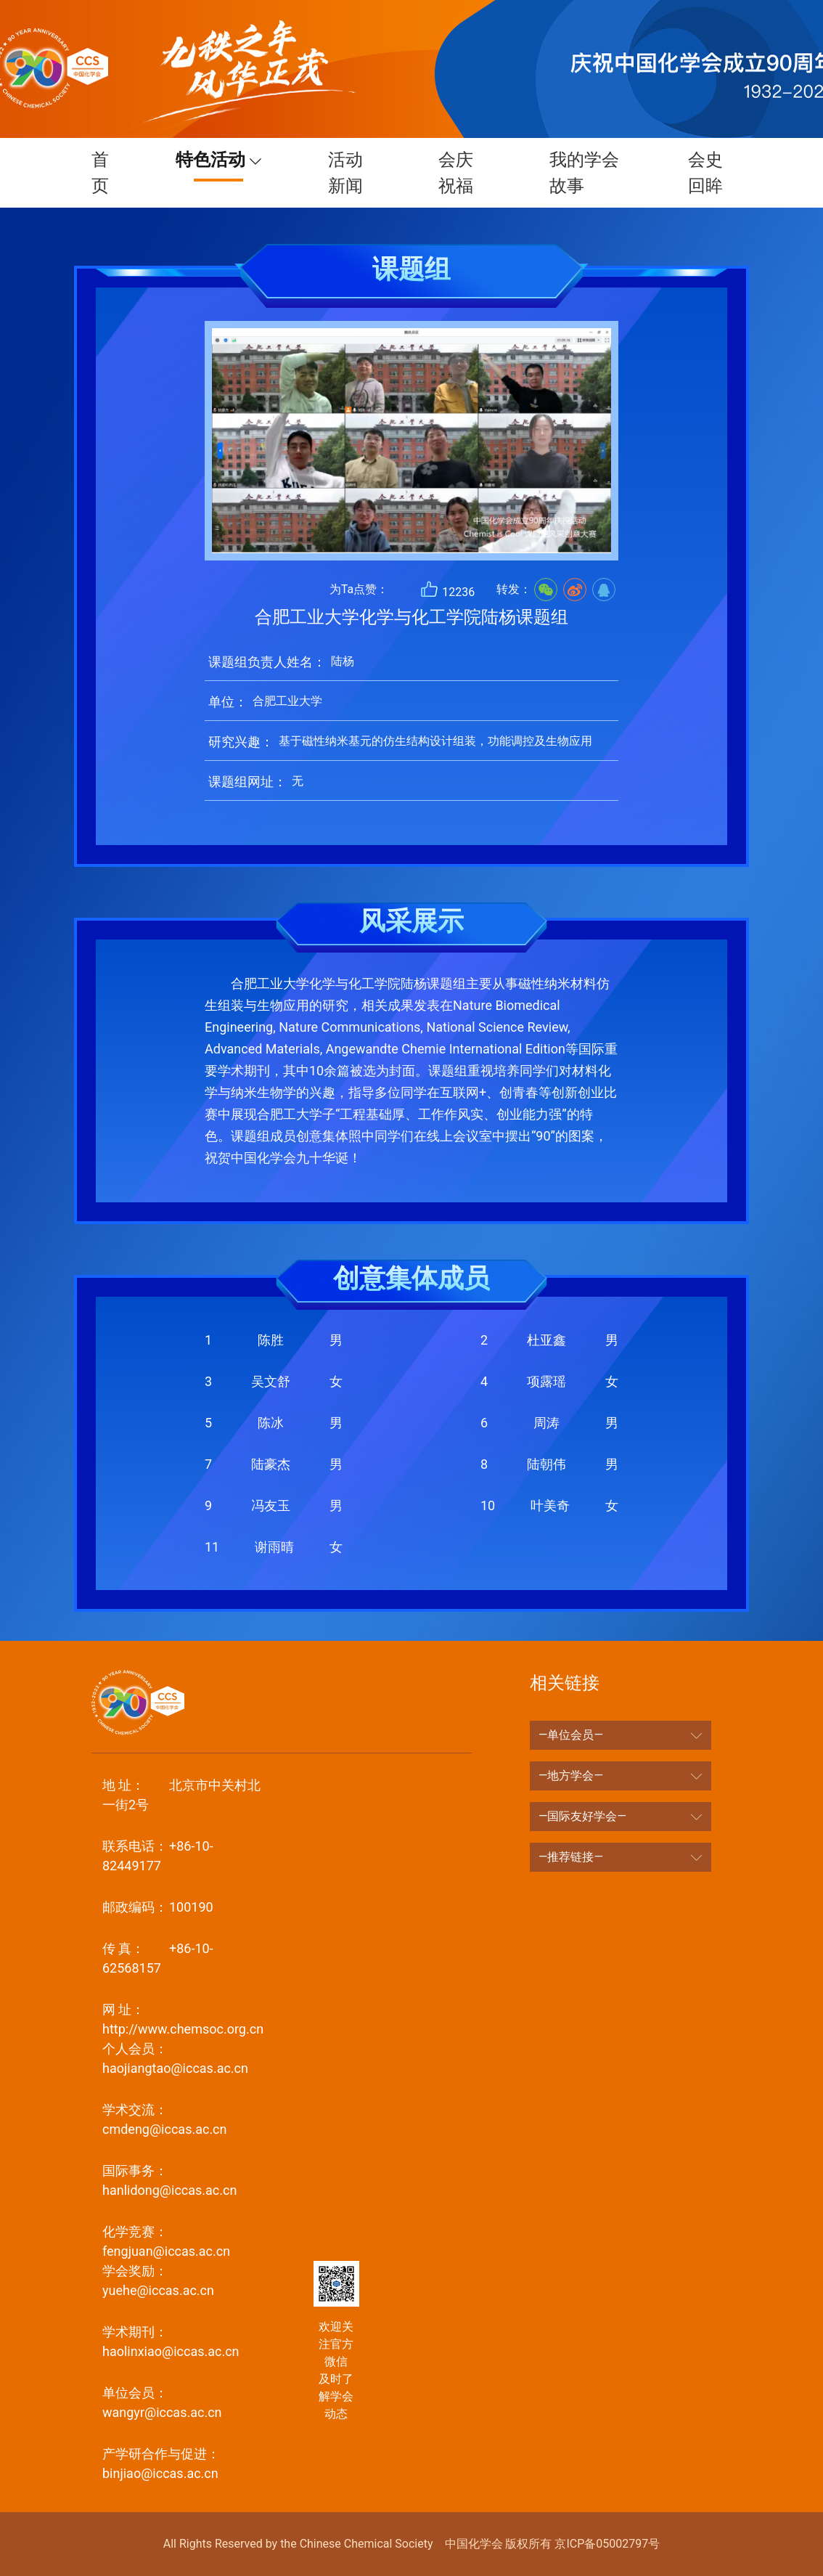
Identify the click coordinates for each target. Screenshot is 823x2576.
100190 (157, 1907)
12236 (447, 589)
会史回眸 (696, 173)
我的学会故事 (576, 173)
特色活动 (229, 160)
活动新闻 (361, 173)
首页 (116, 173)
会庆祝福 (464, 173)
